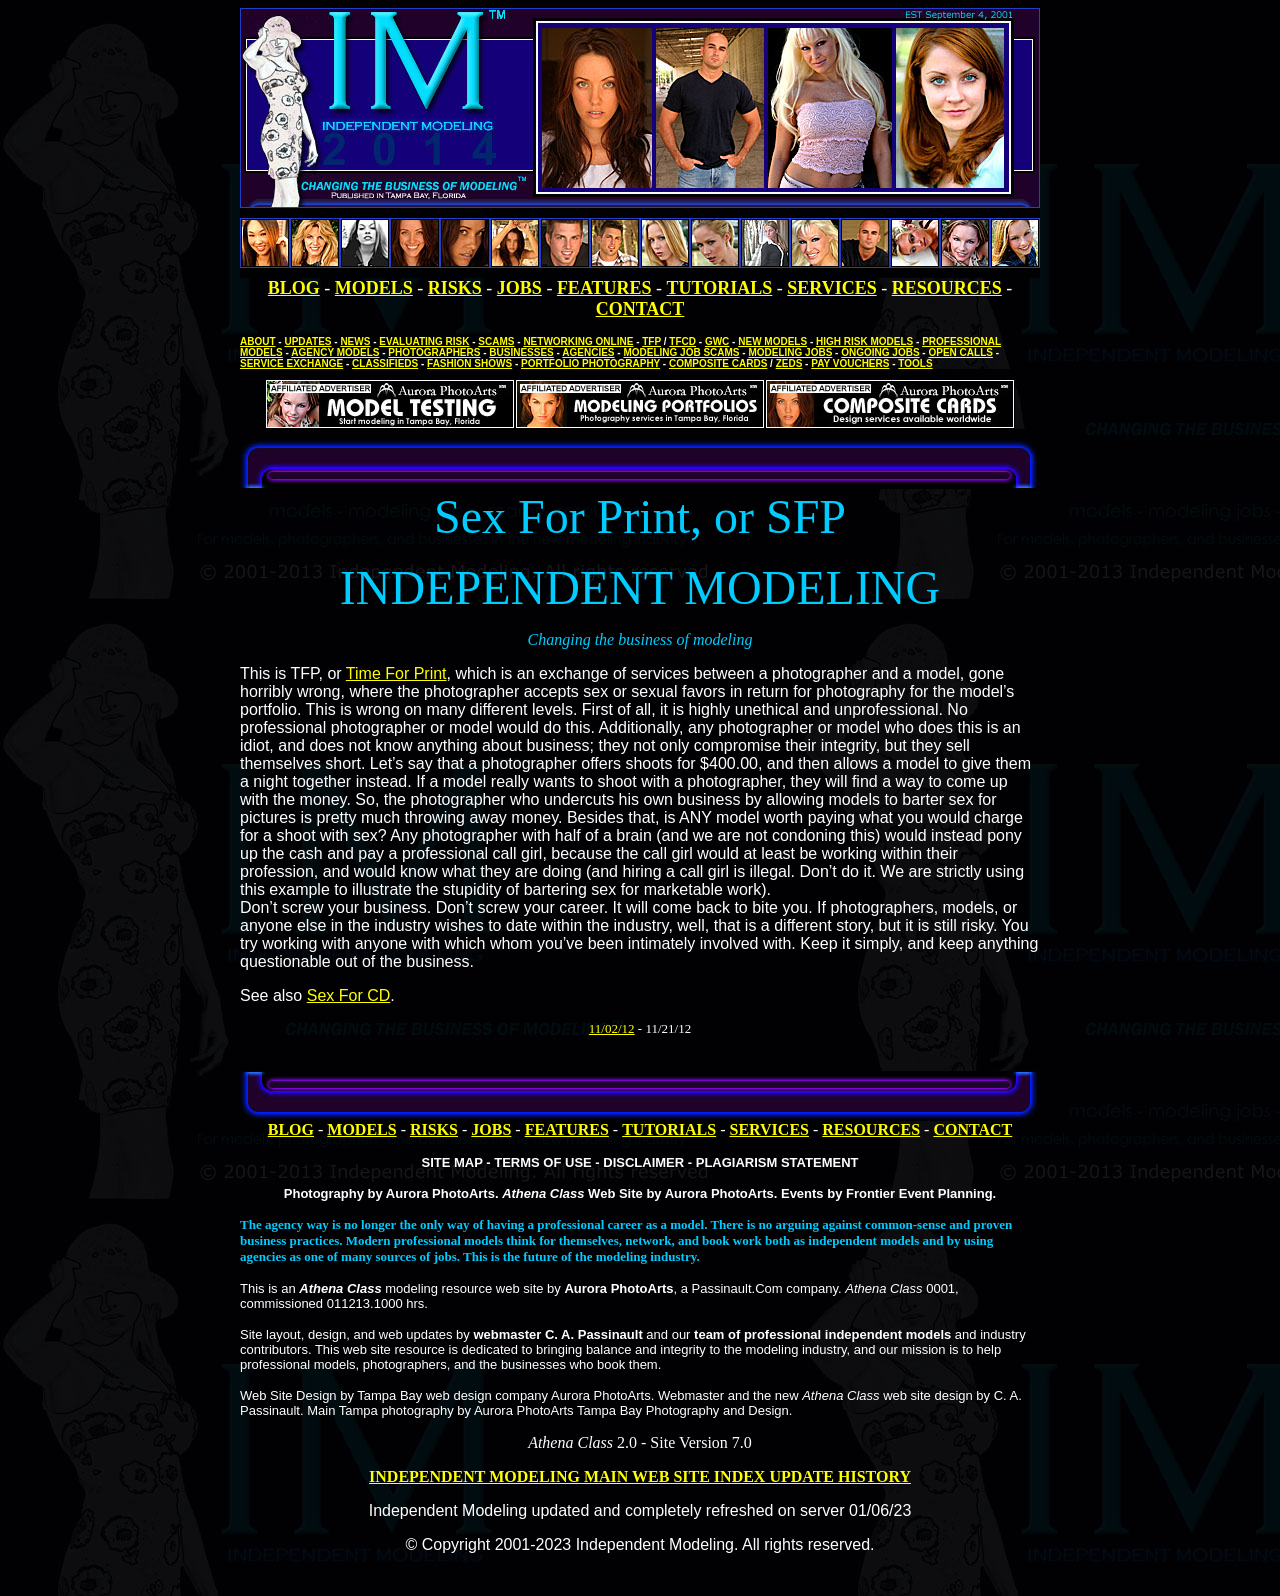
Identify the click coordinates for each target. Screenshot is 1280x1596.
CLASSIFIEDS (385, 363)
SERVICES (831, 288)
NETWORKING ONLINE (578, 341)
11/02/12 (612, 1028)
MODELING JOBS (790, 352)
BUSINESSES (521, 352)
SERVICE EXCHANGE (291, 363)
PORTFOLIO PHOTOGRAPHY (590, 363)
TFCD (682, 341)
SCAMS (496, 341)
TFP (651, 341)
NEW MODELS (772, 341)
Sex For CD (349, 995)
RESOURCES (947, 288)
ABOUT (258, 341)
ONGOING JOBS (880, 352)
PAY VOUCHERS (850, 363)
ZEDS (789, 363)
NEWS (355, 341)
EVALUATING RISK (424, 341)
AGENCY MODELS (335, 352)
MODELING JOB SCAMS (681, 352)
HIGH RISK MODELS (864, 341)
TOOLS (915, 363)
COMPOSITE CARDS (718, 363)
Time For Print (396, 673)
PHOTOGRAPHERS (434, 352)
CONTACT (640, 309)
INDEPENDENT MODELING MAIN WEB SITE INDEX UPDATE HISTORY (640, 1476)
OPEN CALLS (960, 352)
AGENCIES (588, 352)
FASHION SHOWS (469, 363)
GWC (717, 341)
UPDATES (307, 341)
